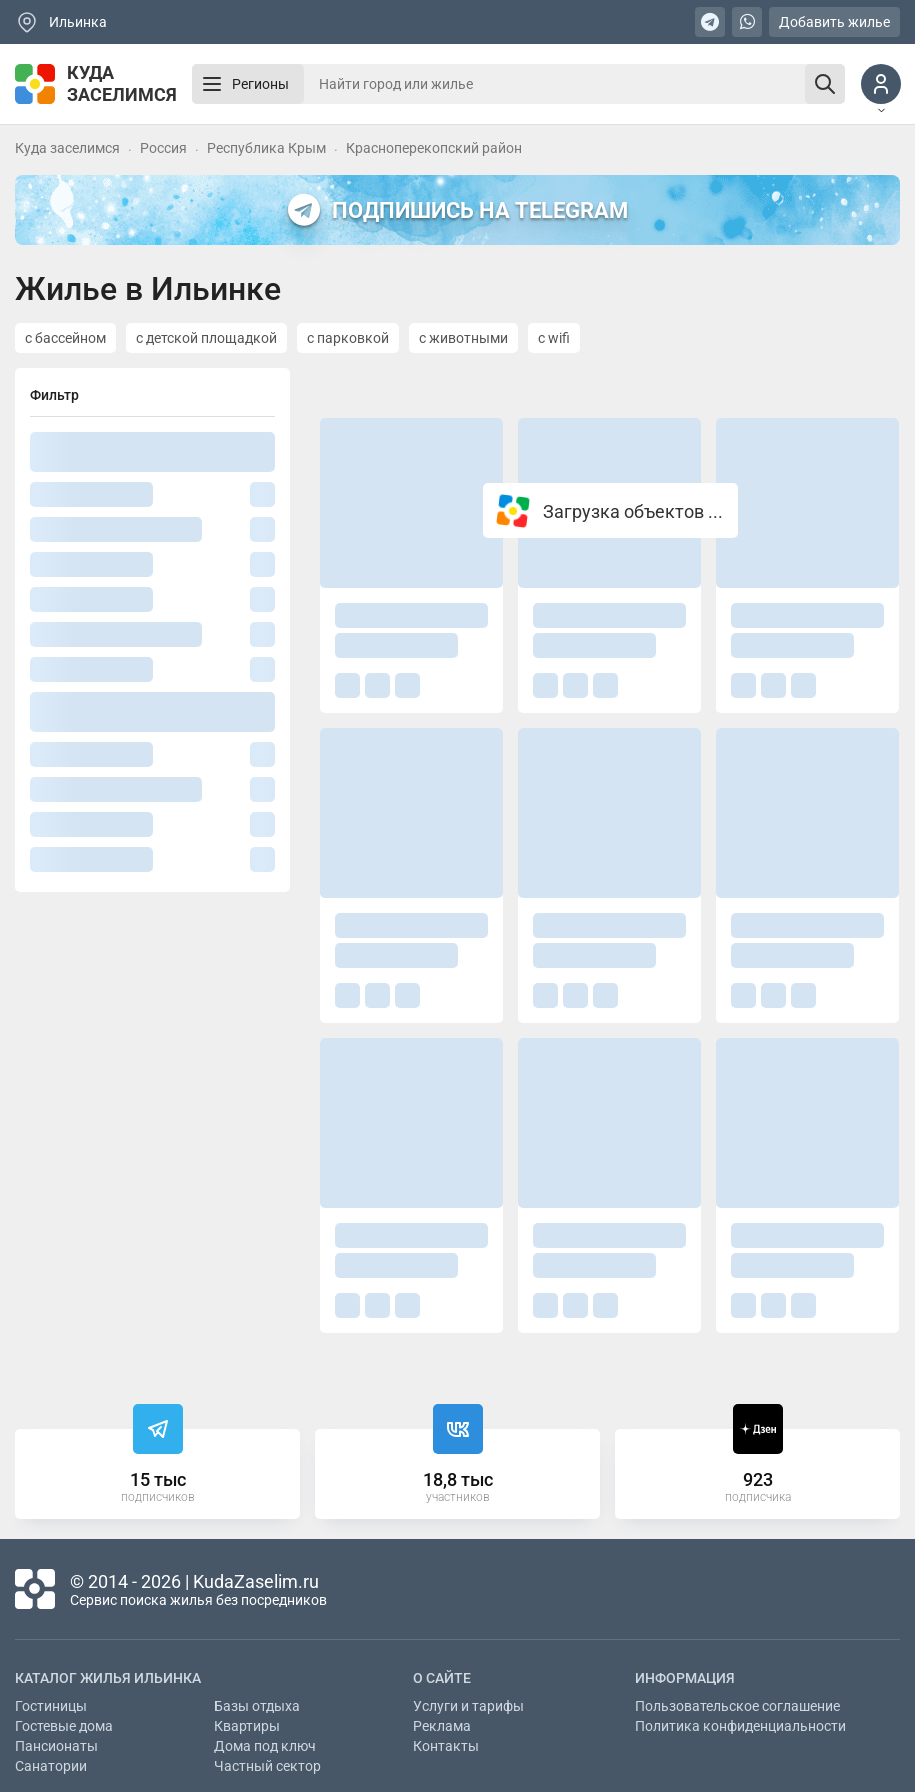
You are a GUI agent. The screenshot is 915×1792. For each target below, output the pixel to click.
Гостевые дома (64, 1726)
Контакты (446, 1746)
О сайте (442, 1678)
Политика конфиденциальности (740, 1726)
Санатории (51, 1766)
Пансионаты (56, 1746)
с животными (463, 338)
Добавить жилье (834, 22)
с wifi (554, 338)
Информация (685, 1678)
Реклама (442, 1726)
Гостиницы (51, 1706)
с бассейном (65, 338)
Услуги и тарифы (468, 1706)
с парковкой (348, 338)
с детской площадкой (206, 338)
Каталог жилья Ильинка (108, 1678)
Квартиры (247, 1726)
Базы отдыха (257, 1706)
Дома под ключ (265, 1746)
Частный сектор (267, 1766)
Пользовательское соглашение (737, 1706)
